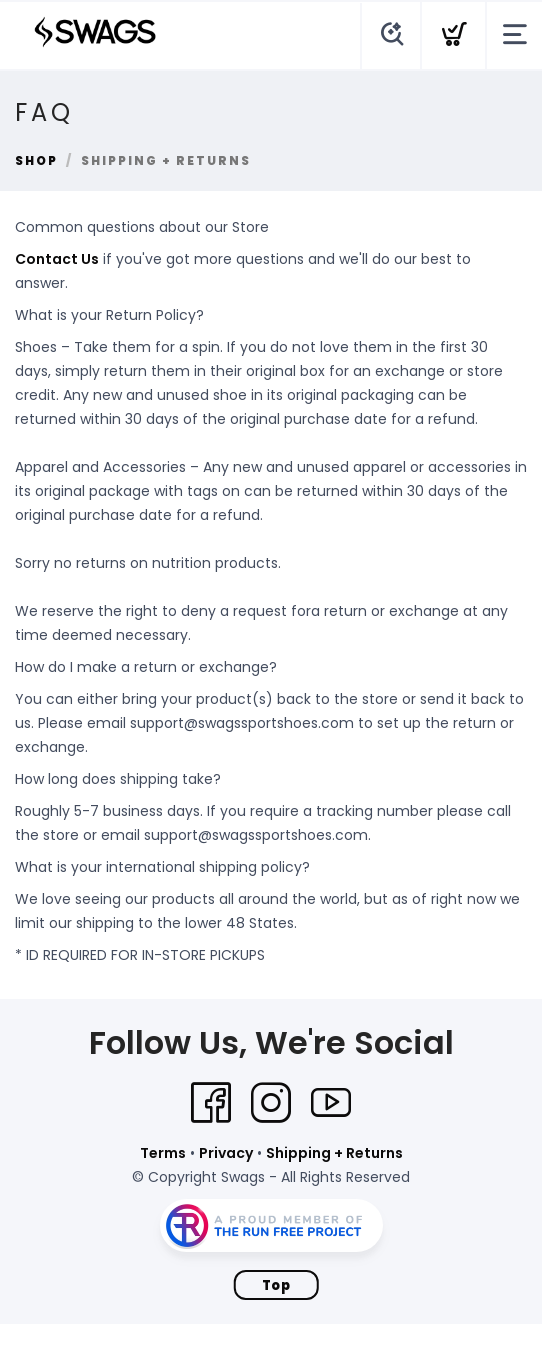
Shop (36, 160)
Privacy (226, 1153)
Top (276, 1285)
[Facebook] (211, 1103)
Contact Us (57, 259)
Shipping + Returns (334, 1153)
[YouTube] (331, 1103)
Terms (163, 1153)
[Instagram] (271, 1103)
